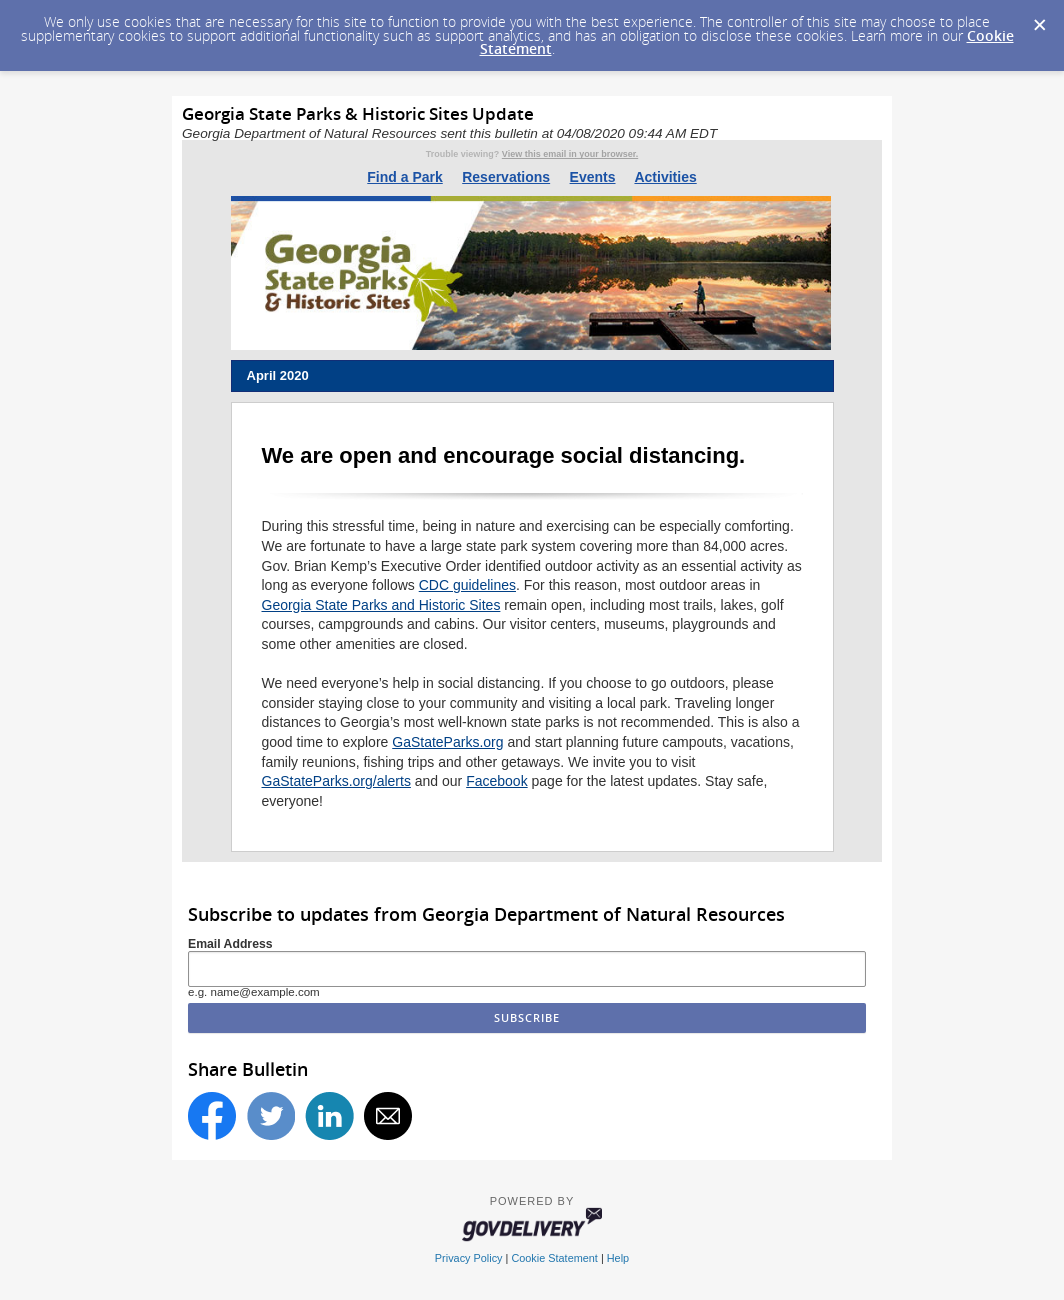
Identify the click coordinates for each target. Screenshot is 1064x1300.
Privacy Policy (469, 1258)
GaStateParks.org (447, 742)
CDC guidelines (467, 585)
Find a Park (404, 177)
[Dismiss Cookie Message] (1039, 19)
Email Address (230, 944)
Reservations (506, 177)
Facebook (496, 781)
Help (618, 1258)
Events (593, 177)
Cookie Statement (554, 1258)
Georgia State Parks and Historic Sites (381, 605)
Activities (665, 177)
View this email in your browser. (570, 154)
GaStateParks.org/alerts (336, 781)
